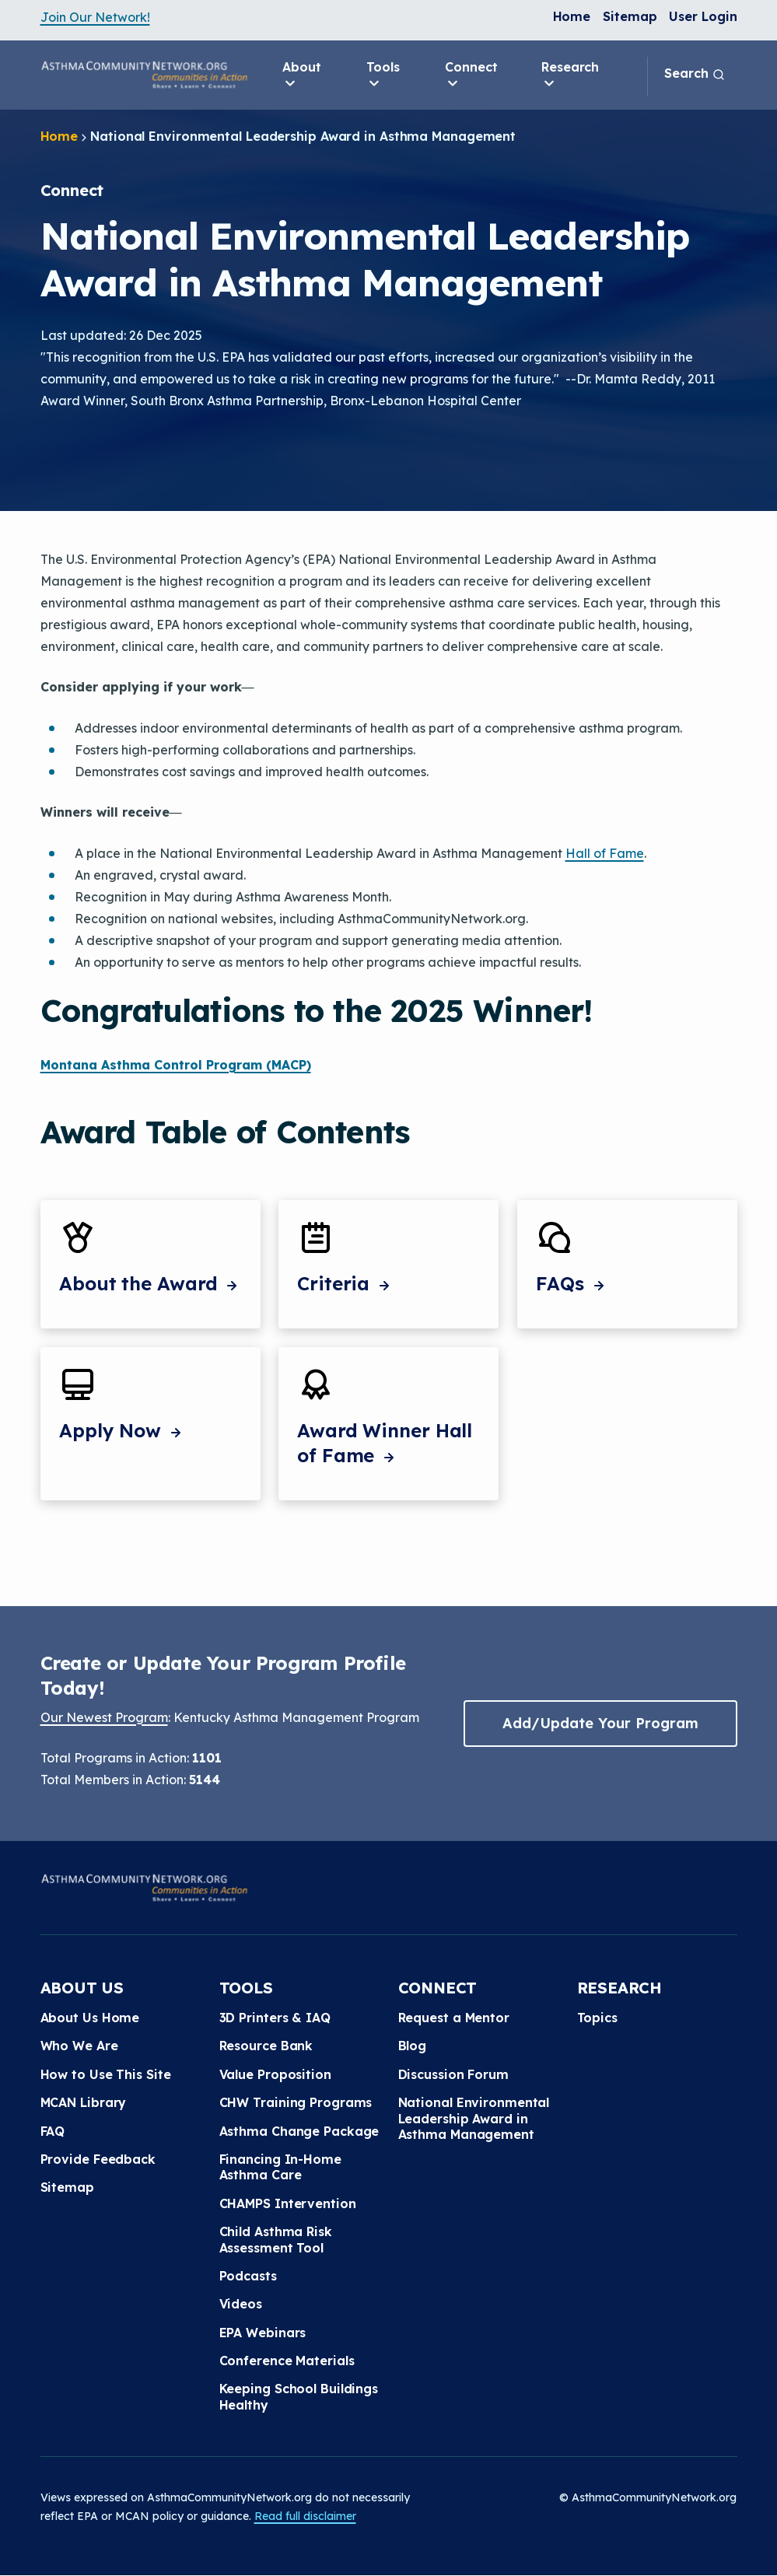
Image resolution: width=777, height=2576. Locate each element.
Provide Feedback (98, 2159)
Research (570, 75)
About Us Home (90, 2017)
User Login (703, 16)
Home (572, 16)
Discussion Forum (453, 2074)
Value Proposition (275, 2074)
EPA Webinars (262, 2332)
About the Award (150, 1283)
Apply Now (122, 1430)
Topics (597, 2017)
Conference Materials (287, 2360)
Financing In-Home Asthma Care (280, 2166)
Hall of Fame (604, 853)
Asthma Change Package (299, 2131)
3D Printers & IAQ (275, 2017)
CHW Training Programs (296, 2102)
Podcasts (248, 2276)
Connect (471, 75)
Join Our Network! (95, 17)
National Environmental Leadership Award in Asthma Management (474, 2118)
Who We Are (79, 2045)
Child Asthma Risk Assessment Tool (275, 2239)
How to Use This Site (105, 2074)
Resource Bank (266, 2045)
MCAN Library (83, 2102)
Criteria (345, 1283)
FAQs (572, 1283)
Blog (412, 2045)
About (301, 75)
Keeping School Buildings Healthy (299, 2396)
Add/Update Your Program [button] (600, 1723)
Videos (240, 2304)
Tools (383, 75)
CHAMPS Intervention (287, 2203)
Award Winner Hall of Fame (384, 1443)
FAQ (52, 2131)
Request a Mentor (453, 2017)
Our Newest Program (104, 1717)
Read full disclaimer (305, 2516)
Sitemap (629, 16)
